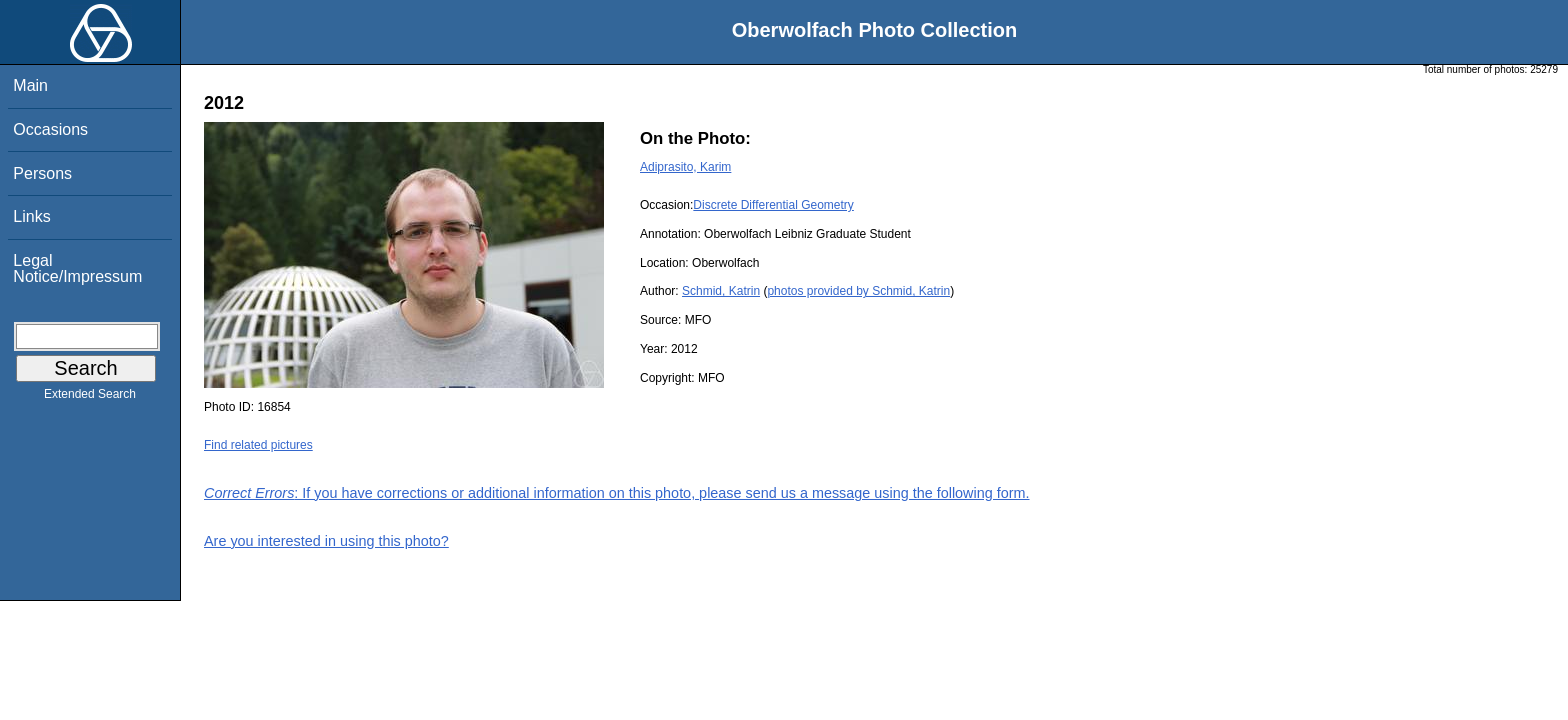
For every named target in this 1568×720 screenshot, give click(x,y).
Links (31, 216)
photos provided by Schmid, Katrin (858, 291)
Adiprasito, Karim (685, 167)
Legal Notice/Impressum (77, 268)
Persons (42, 173)
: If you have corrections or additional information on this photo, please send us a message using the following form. (617, 493)
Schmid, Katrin (721, 291)
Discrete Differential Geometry (773, 205)
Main (30, 85)
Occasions (50, 129)
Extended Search (90, 398)
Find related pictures (258, 445)
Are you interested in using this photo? (326, 541)
